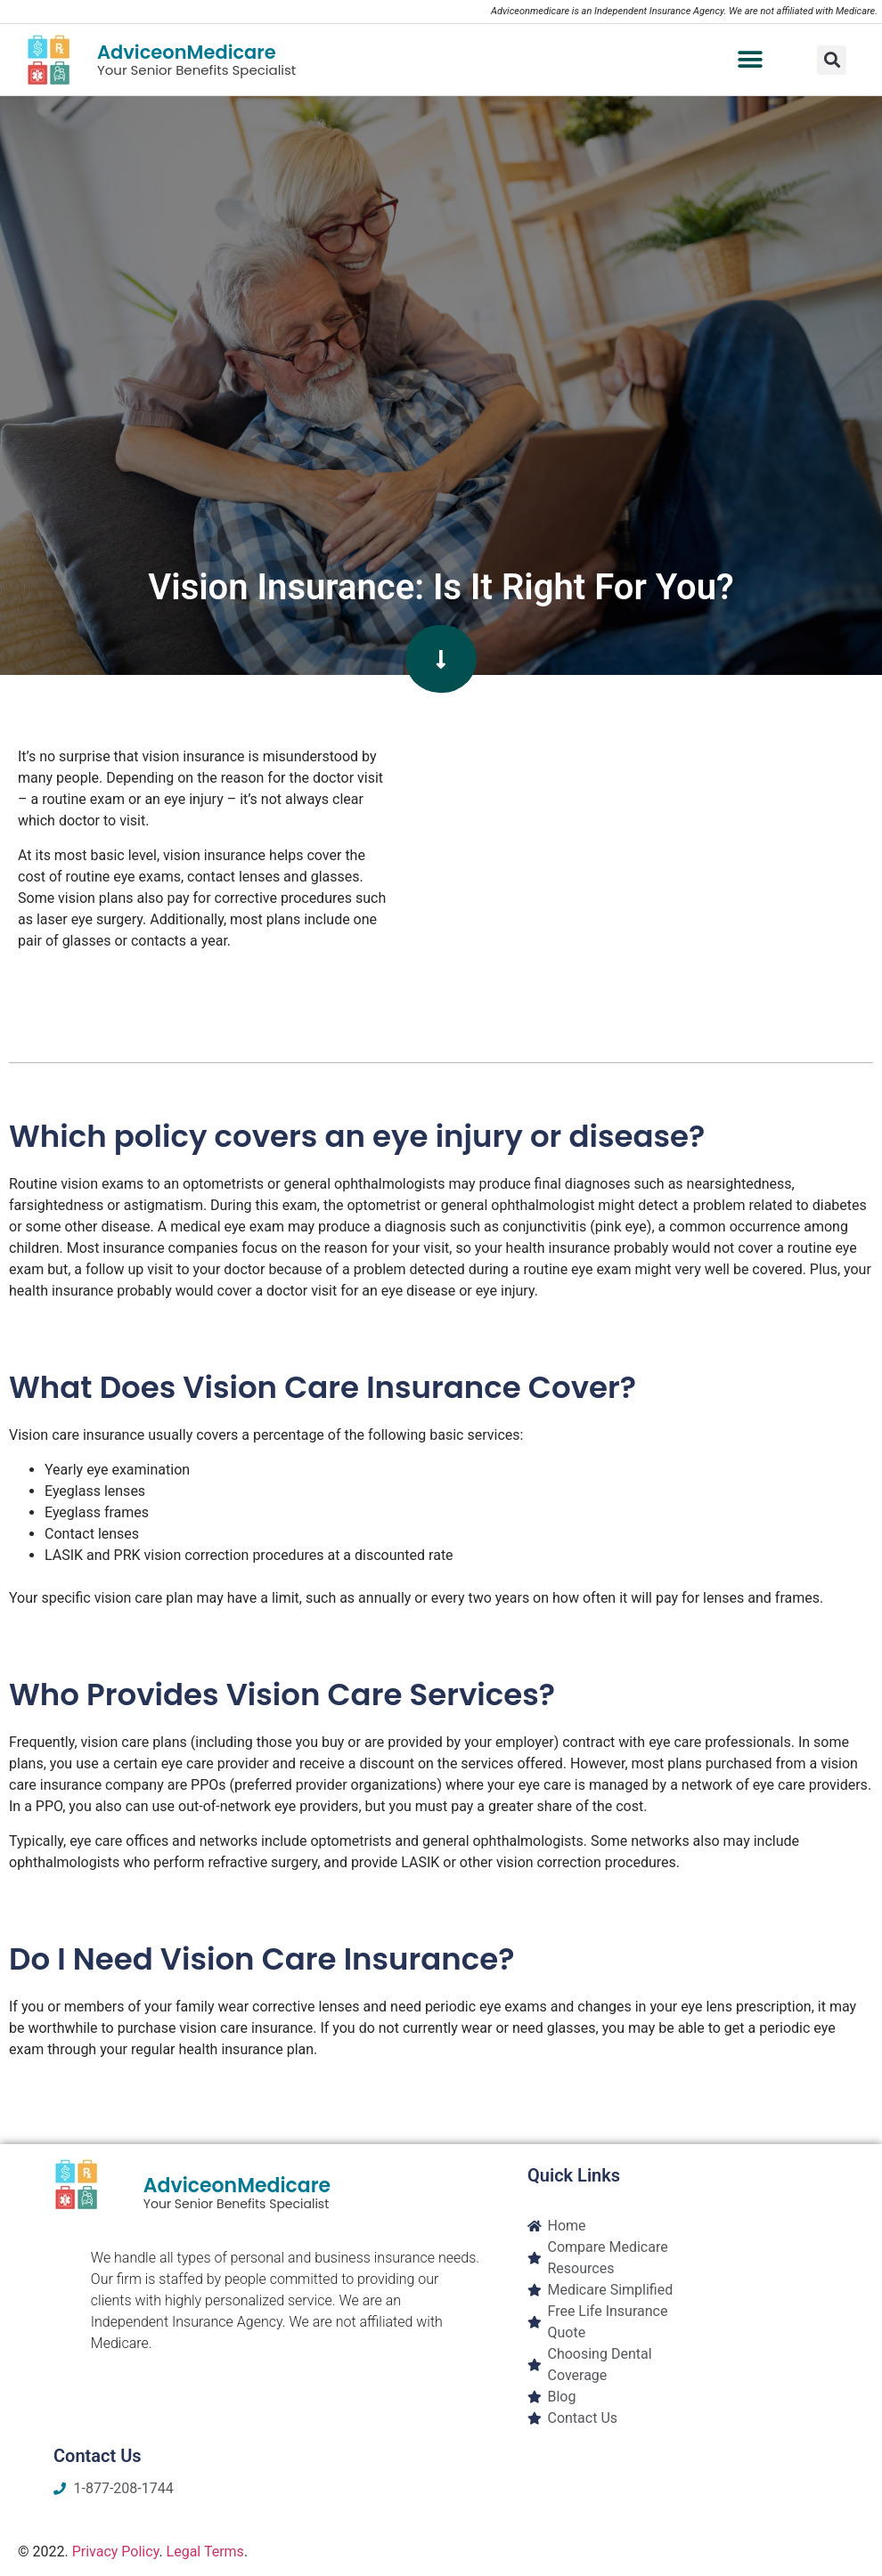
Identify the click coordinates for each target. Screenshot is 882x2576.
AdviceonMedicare (186, 52)
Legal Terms (205, 2551)
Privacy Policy (115, 2551)
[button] (750, 60)
